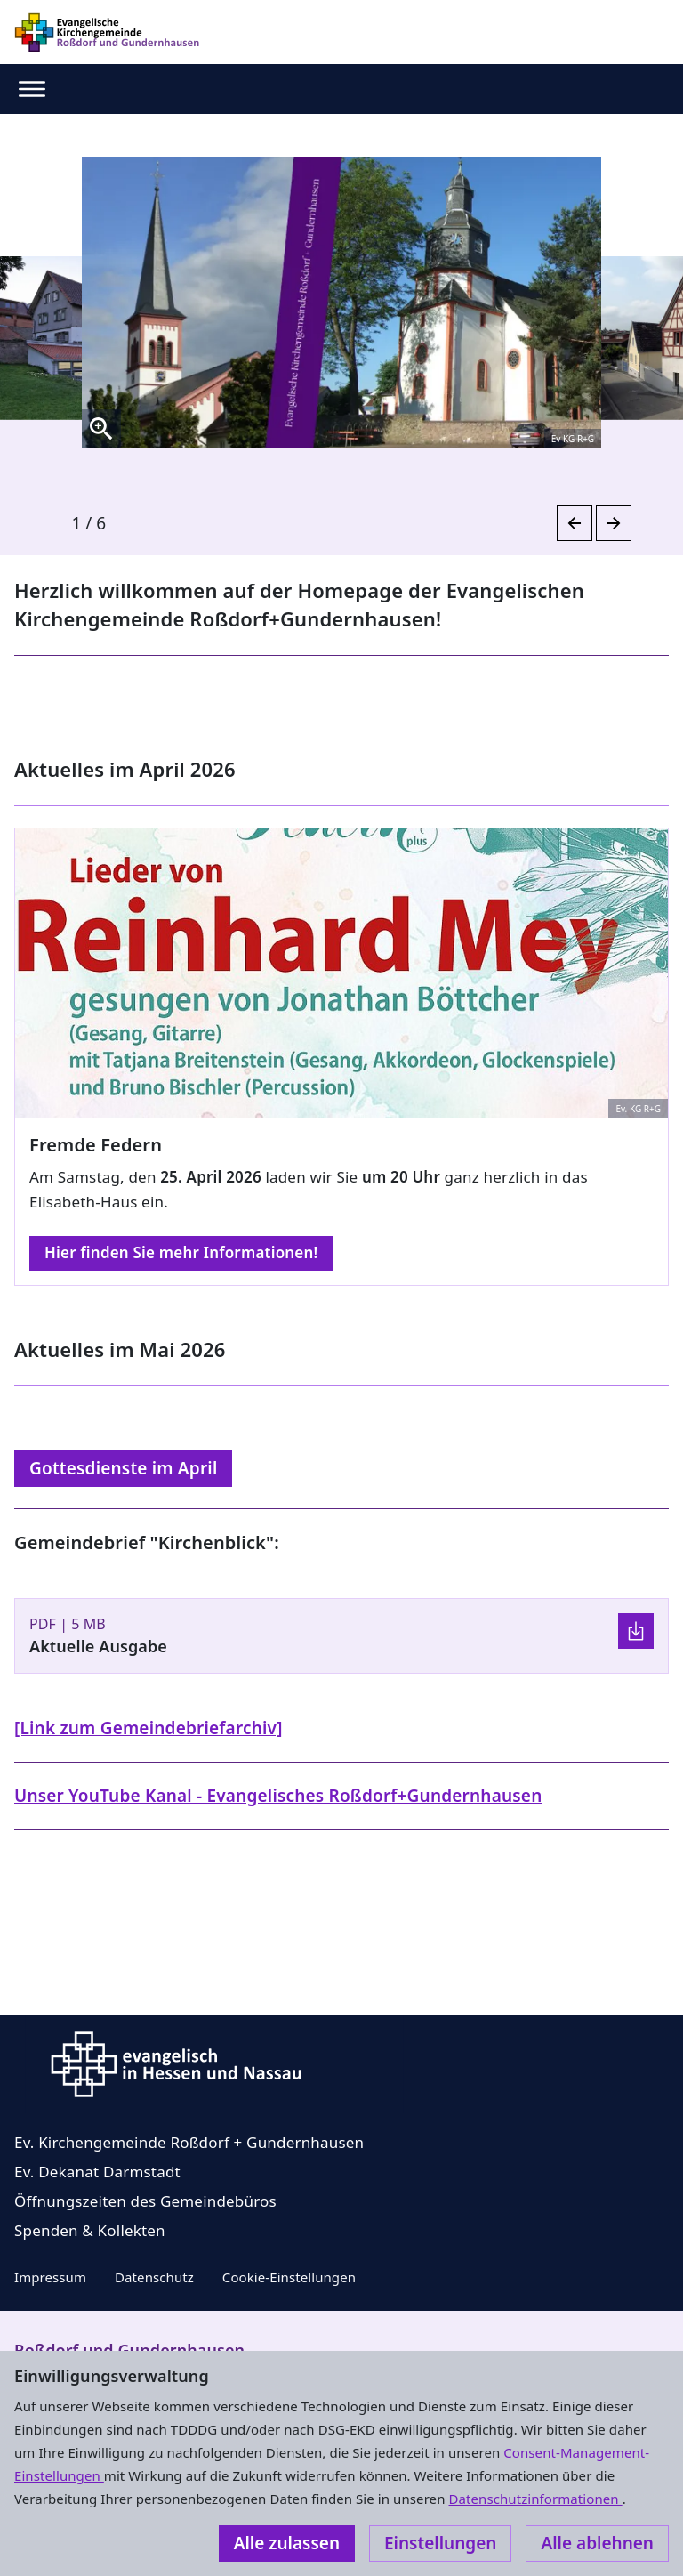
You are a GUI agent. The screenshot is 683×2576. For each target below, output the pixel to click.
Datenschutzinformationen (535, 2498)
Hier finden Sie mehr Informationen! (180, 1252)
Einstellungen (440, 2543)
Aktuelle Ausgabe (98, 1646)
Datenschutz (154, 2277)
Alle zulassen (287, 2543)
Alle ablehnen (597, 2543)
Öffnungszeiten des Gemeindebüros (145, 2201)
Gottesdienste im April (123, 1468)
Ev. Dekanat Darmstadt (97, 2171)
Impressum (50, 2277)
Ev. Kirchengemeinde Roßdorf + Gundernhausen (189, 2142)
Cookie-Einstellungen (289, 2277)
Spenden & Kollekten (89, 2230)
